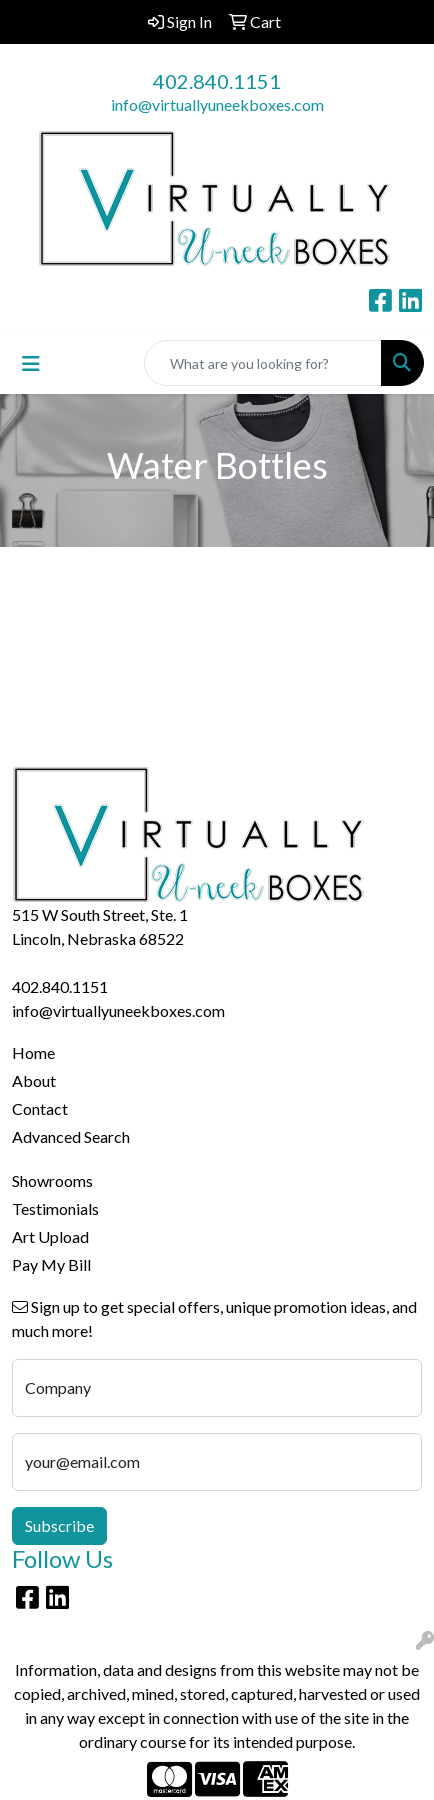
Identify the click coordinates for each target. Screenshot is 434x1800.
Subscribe (59, 1525)
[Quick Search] (263, 363)
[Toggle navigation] (31, 363)
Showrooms (52, 1180)
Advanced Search (71, 1136)
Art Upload (50, 1236)
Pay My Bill (51, 1264)
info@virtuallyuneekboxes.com (217, 104)
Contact (40, 1108)
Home (33, 1052)
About (34, 1080)
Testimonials (55, 1208)
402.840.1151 (217, 81)
